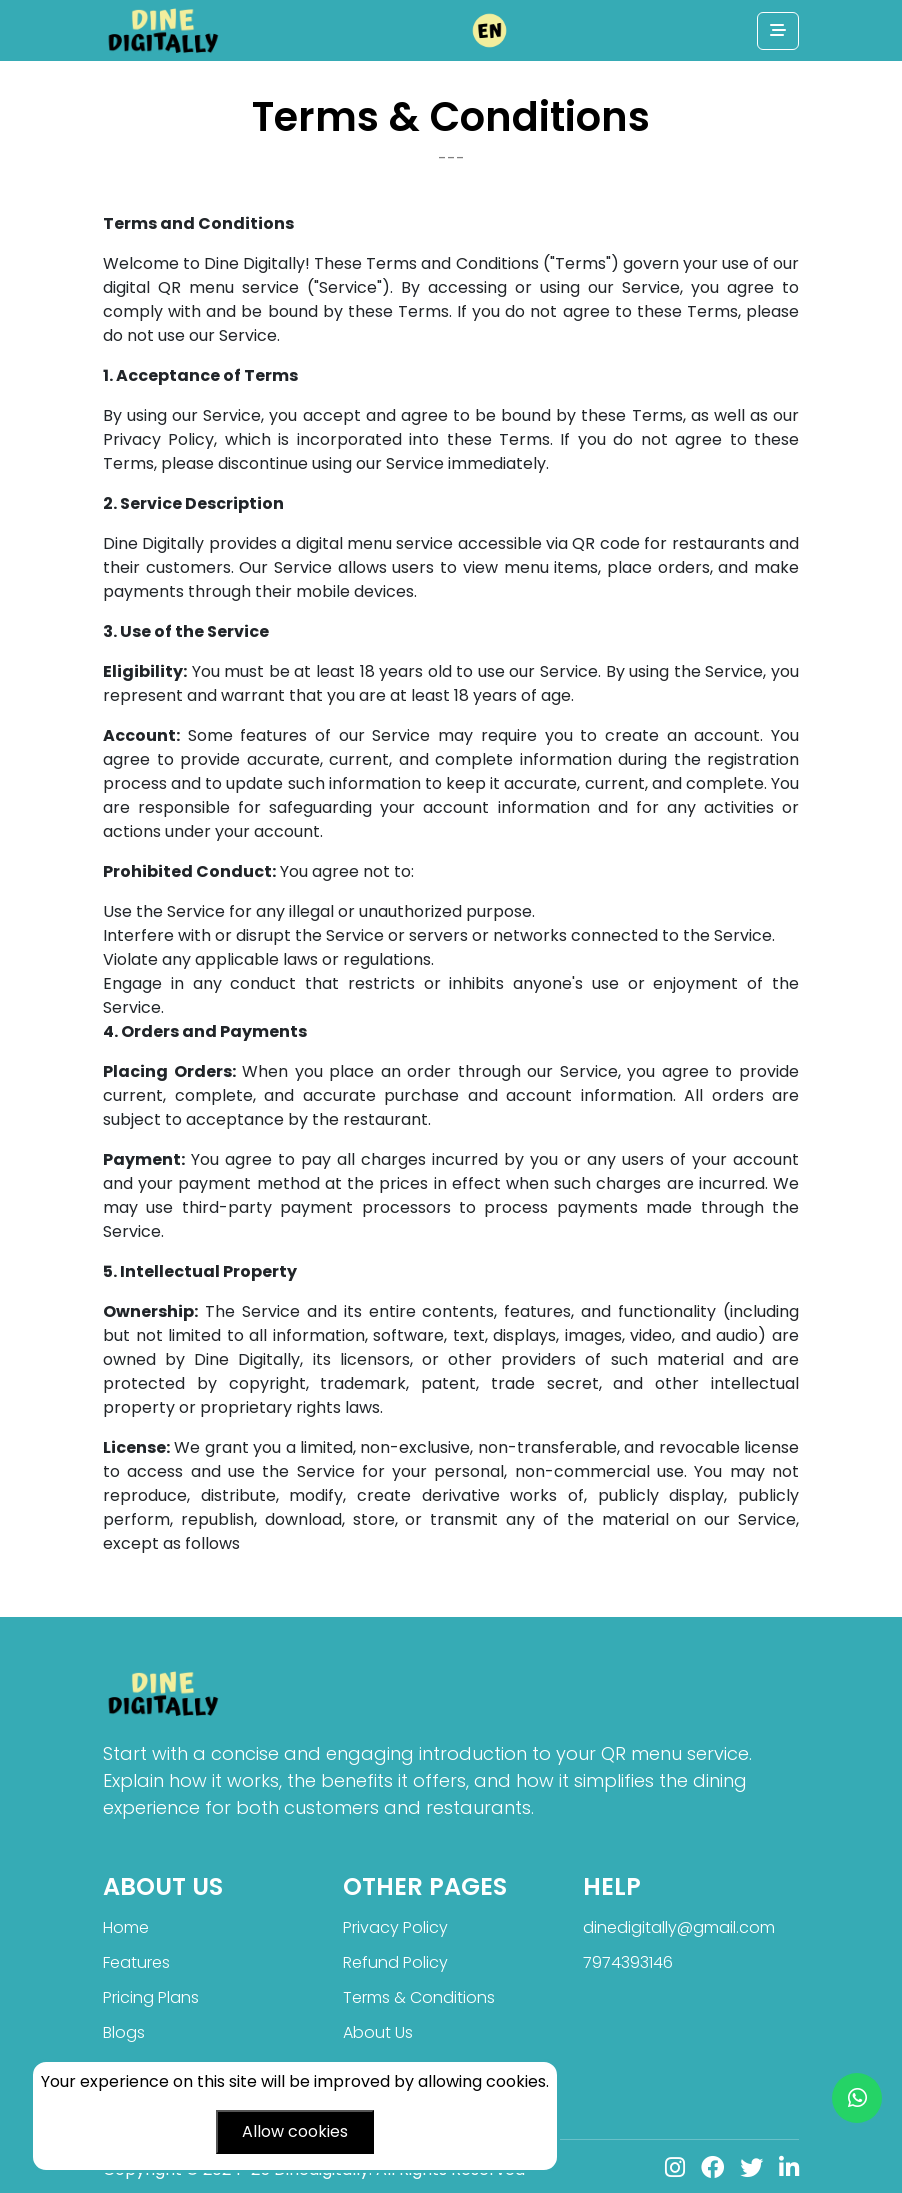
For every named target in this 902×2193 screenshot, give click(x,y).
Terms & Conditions (419, 1997)
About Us (378, 2032)
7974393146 (628, 1962)
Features (136, 1962)
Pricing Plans (151, 1997)
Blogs (124, 2032)
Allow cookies (295, 2131)
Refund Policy (395, 1962)
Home (126, 1927)
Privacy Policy (395, 1927)
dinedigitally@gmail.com (679, 1927)
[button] (489, 30)
